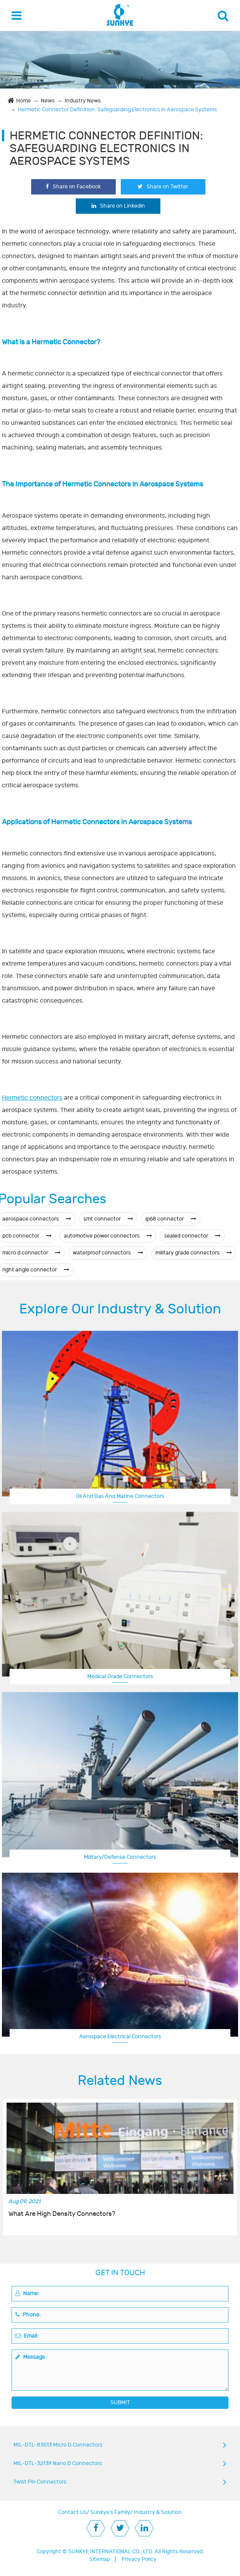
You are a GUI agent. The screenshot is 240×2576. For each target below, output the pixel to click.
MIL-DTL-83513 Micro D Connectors (57, 2445)
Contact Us (72, 2512)
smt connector (108, 1219)
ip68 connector (170, 1219)
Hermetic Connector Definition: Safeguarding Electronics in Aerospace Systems (117, 109)
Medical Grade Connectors (120, 1676)
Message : (31, 2357)
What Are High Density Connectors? (61, 2214)
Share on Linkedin (118, 206)
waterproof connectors (108, 1252)
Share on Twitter (163, 186)
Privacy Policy (139, 2559)
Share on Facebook (73, 186)
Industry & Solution (158, 2512)
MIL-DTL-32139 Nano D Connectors (57, 2463)
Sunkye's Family (110, 2512)
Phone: (28, 2314)
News (48, 100)
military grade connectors (193, 1252)
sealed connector (192, 1236)
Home (23, 100)
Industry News (83, 100)
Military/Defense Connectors (120, 1857)
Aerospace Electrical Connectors (120, 2036)
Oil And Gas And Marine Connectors (120, 1496)
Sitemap (99, 2559)
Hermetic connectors (32, 1097)
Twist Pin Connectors (40, 2482)
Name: (27, 2293)
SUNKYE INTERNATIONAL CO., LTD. (110, 2551)
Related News (120, 2080)
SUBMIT (120, 2402)
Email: (26, 2336)
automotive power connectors (108, 1236)
